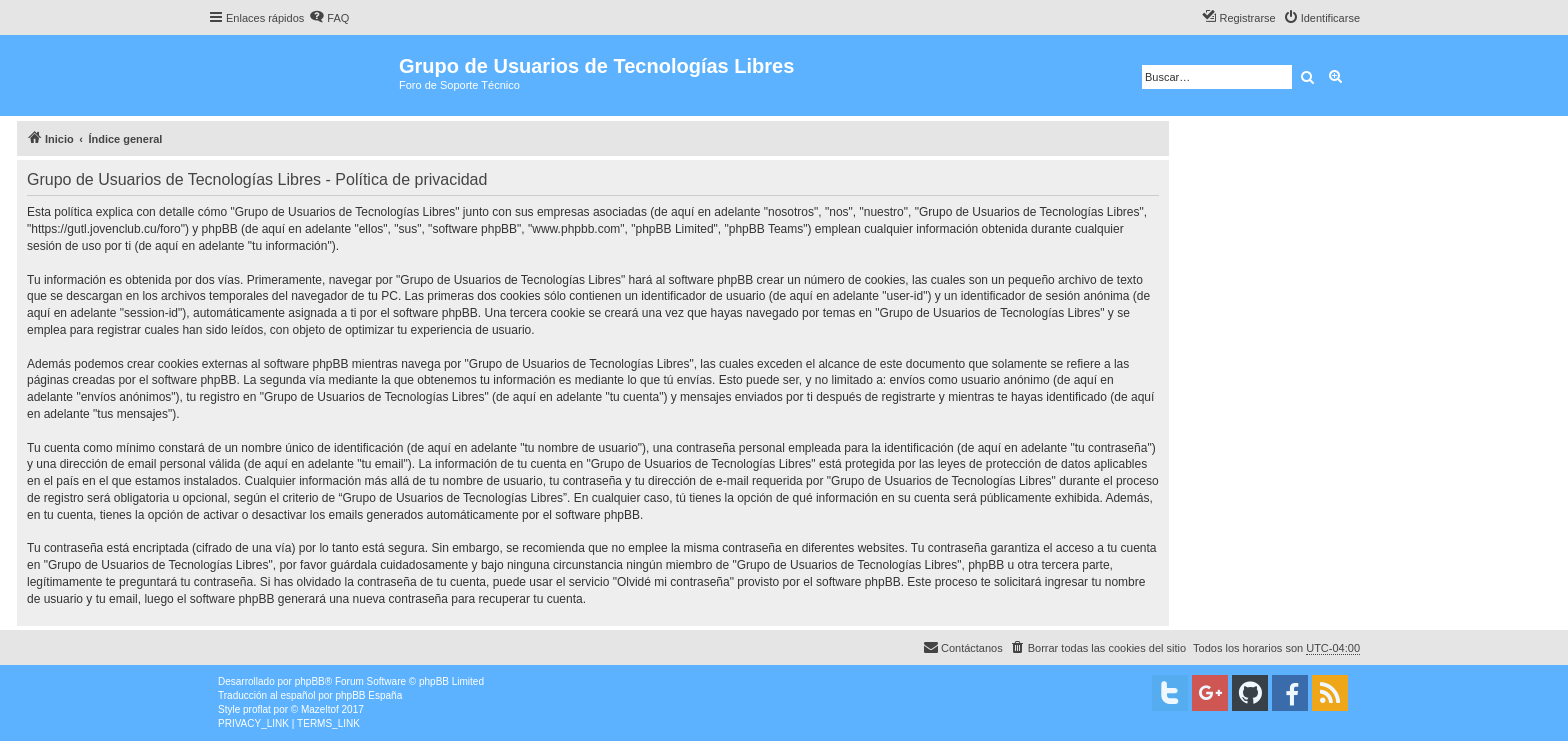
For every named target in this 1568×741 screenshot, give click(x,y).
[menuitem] (329, 18)
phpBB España (368, 695)
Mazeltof (320, 709)
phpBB (310, 681)
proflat (257, 709)
